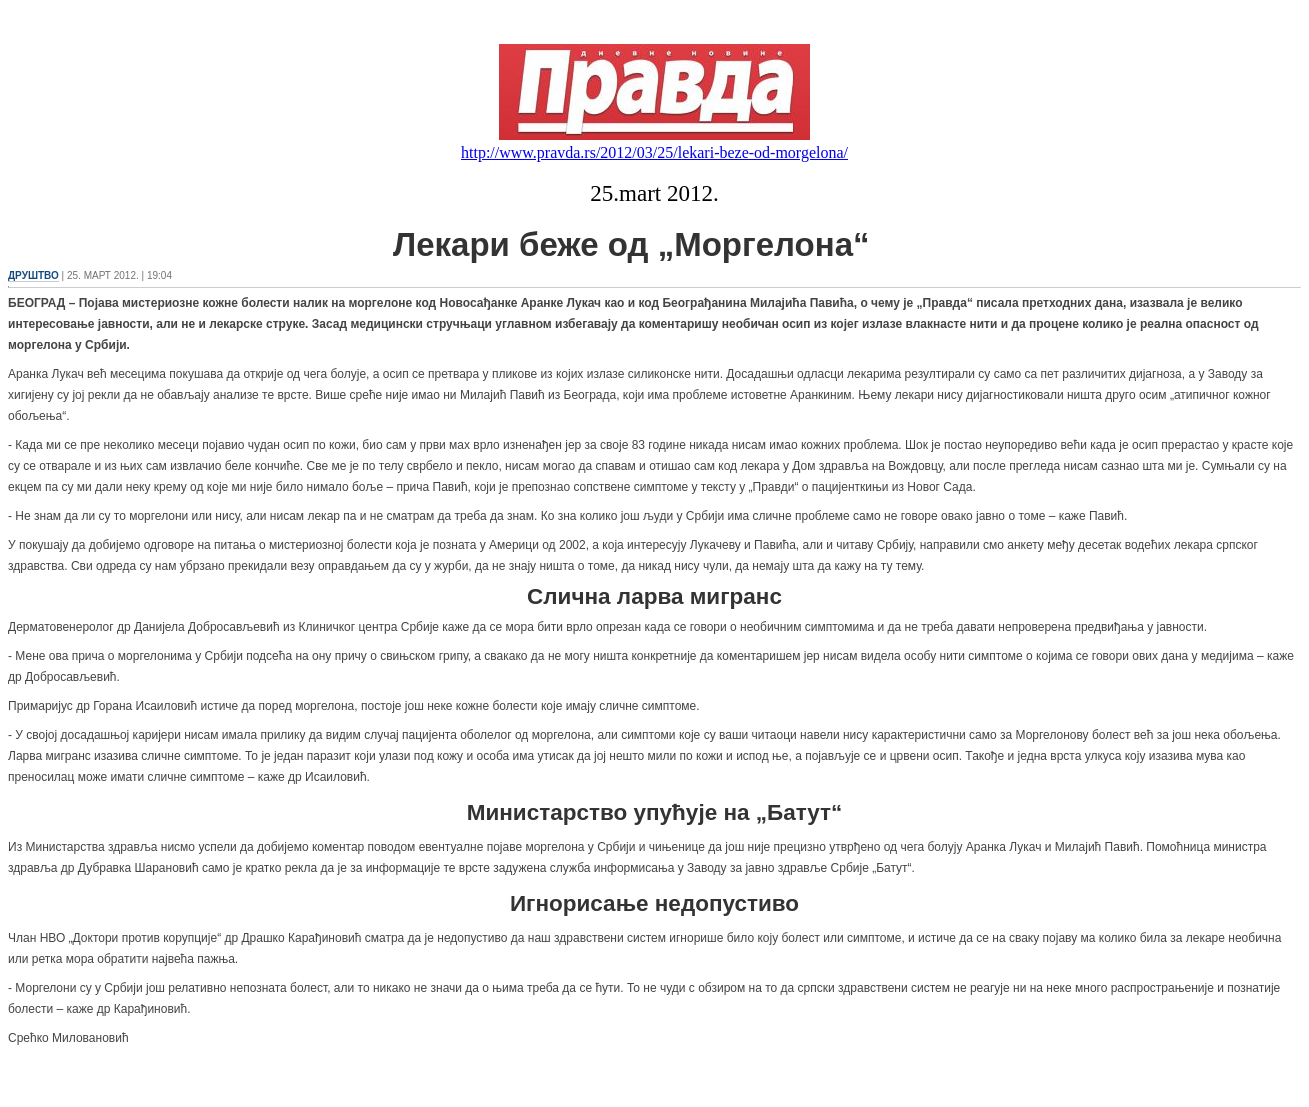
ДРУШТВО (33, 275)
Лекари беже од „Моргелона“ (439, 245)
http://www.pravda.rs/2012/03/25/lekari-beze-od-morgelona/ (654, 152)
